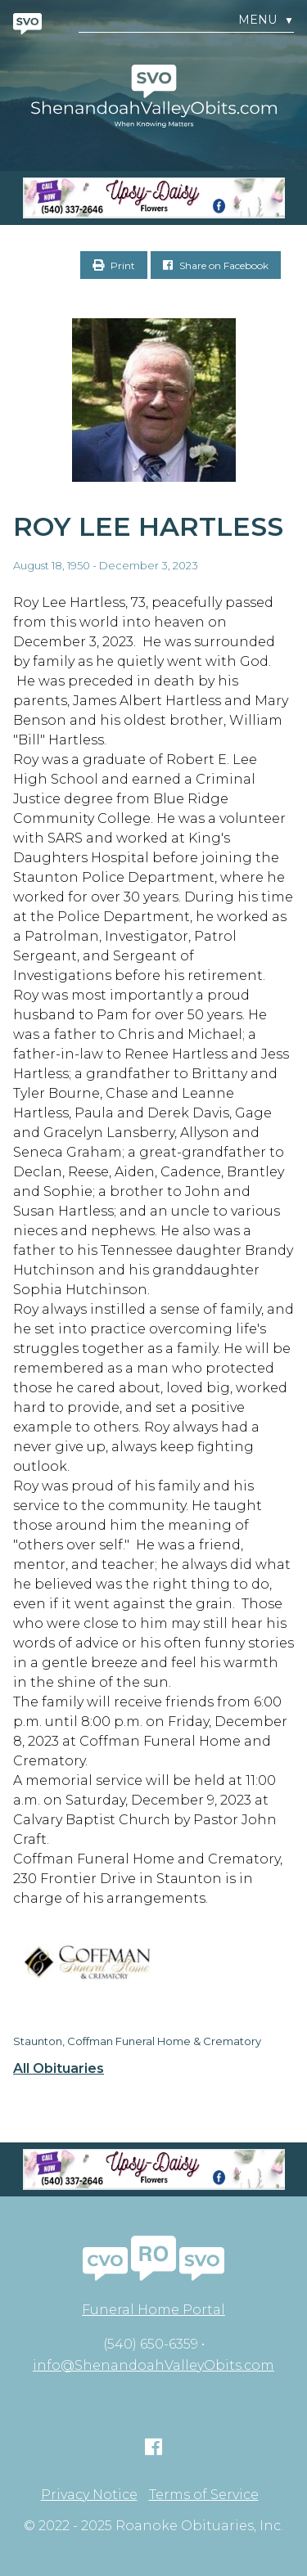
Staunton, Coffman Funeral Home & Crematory (137, 2041)
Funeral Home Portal (153, 2310)
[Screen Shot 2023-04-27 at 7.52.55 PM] (153, 198)
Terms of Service (204, 2495)
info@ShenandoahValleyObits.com (153, 2365)
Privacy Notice (89, 2495)
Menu (266, 20)
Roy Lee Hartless (148, 526)
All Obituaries (58, 2068)
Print (114, 265)
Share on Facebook (216, 265)
